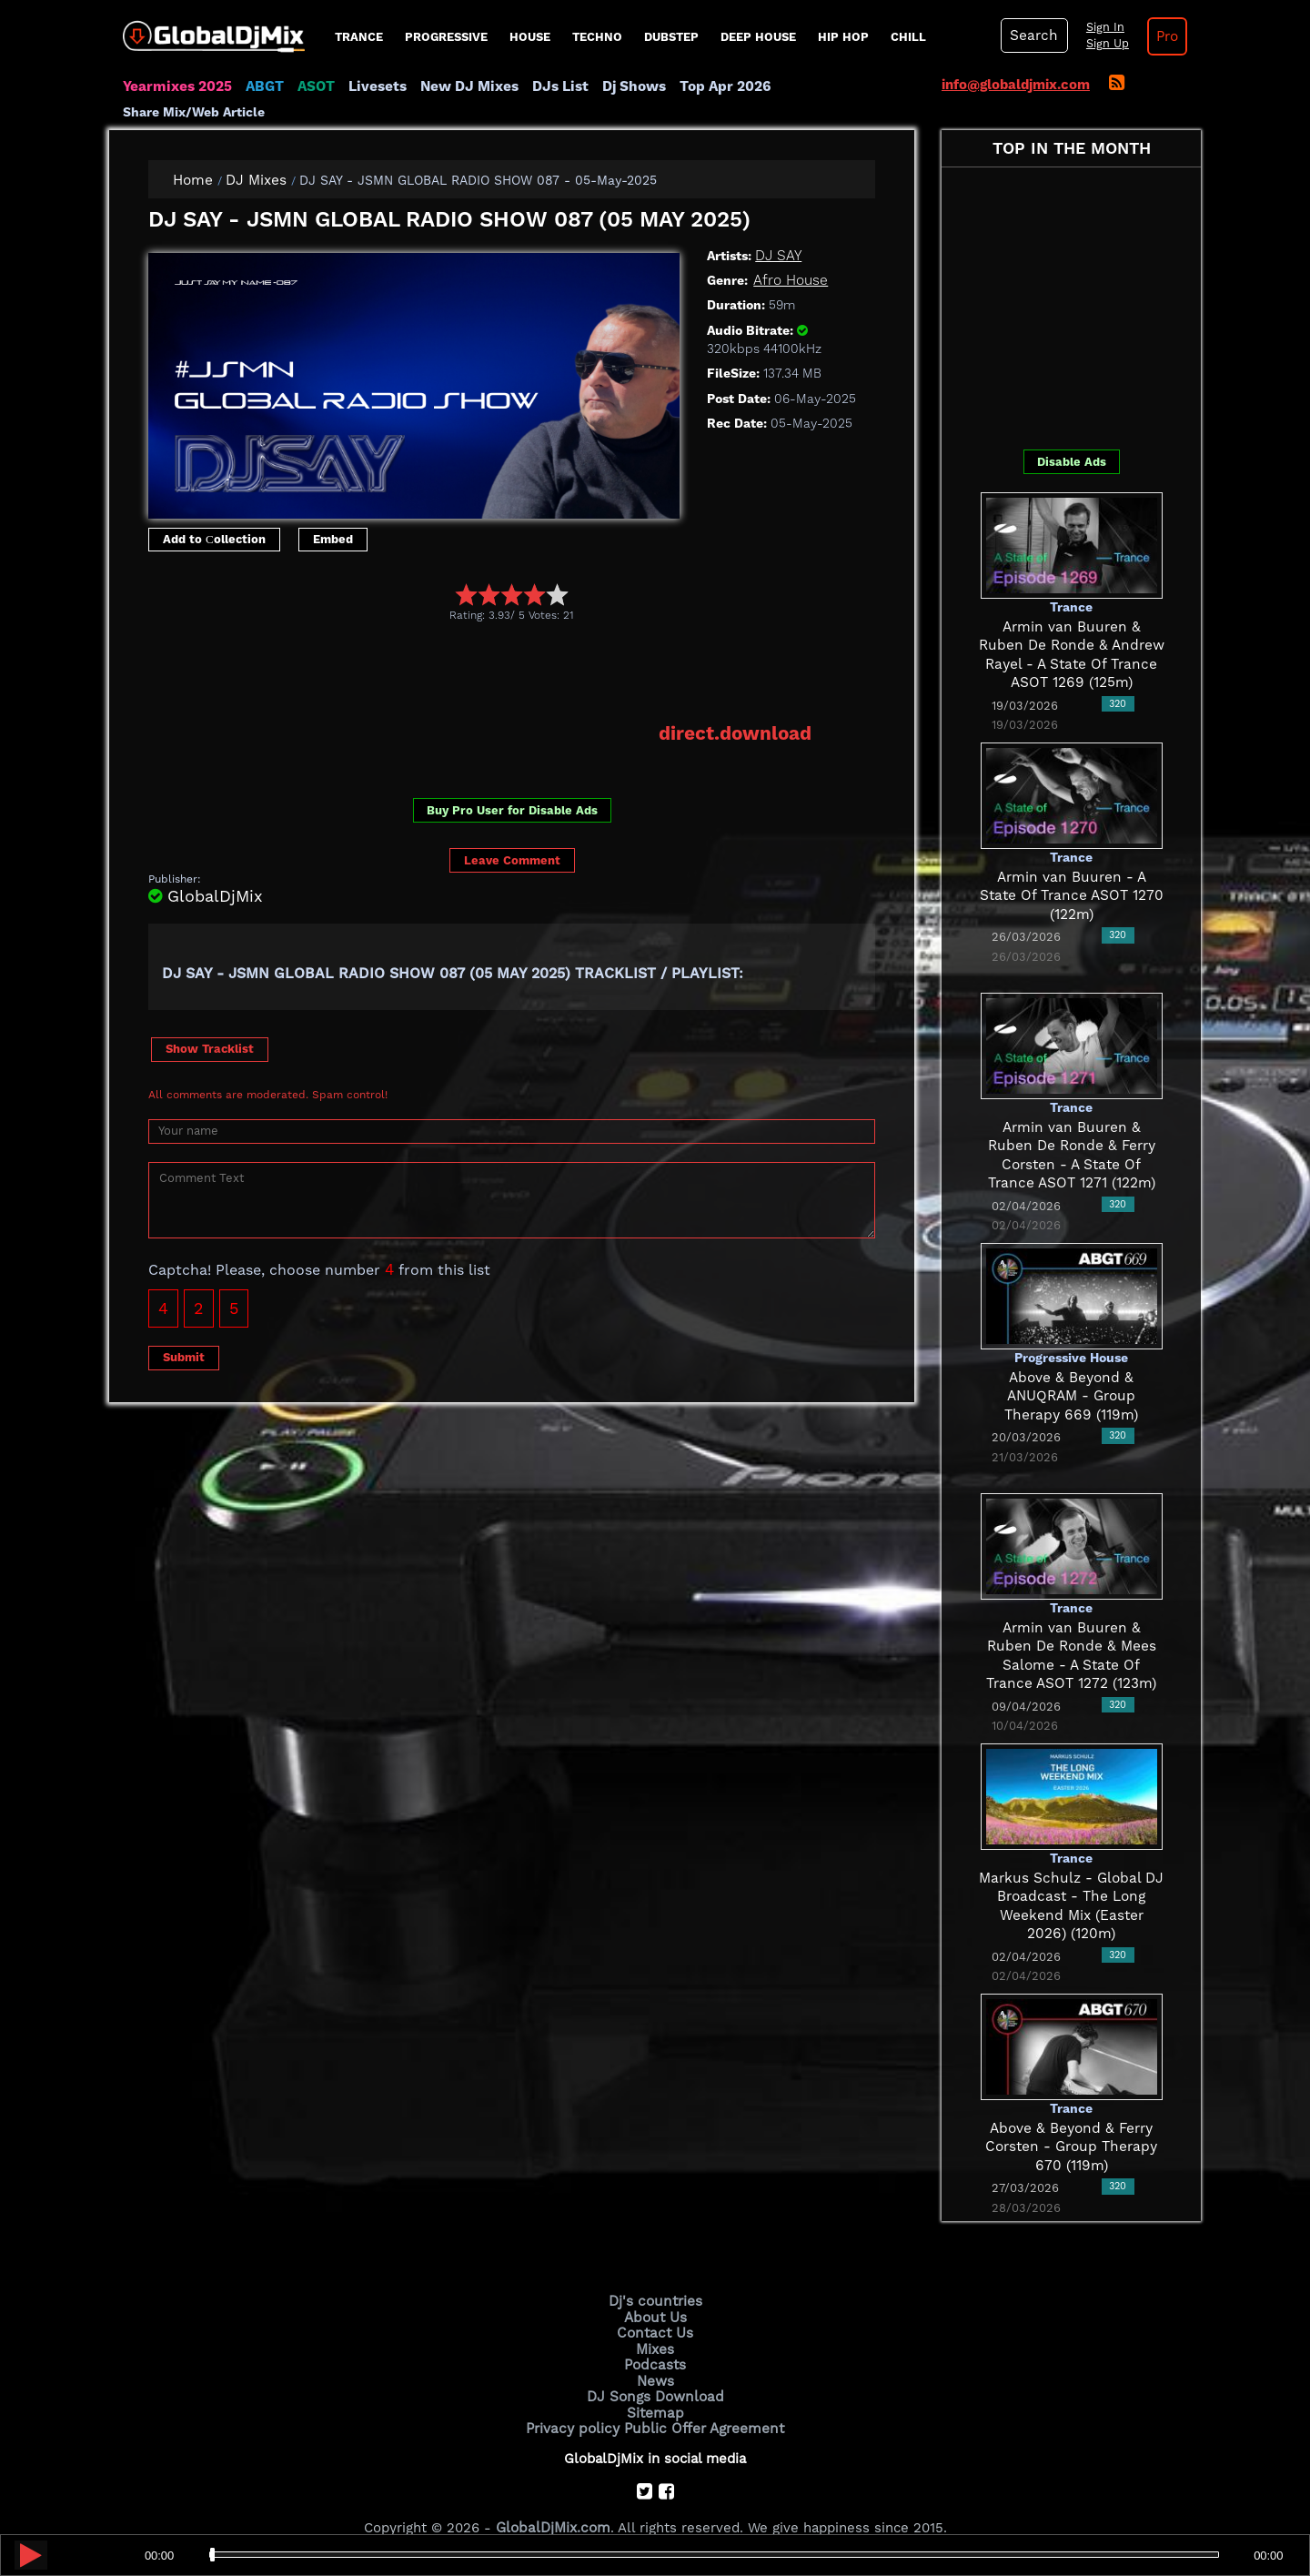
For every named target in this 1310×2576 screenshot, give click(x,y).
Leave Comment (512, 836)
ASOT (312, 86)
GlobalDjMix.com (553, 2499)
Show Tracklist (210, 1024)
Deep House (758, 37)
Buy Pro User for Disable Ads (512, 785)
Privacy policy (575, 2400)
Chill (908, 37)
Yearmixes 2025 (176, 86)
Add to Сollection (214, 514)
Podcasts (655, 2339)
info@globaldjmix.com (1016, 84)
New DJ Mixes (463, 86)
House (529, 37)
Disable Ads (1071, 437)
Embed (333, 514)
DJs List (552, 86)
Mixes (655, 2324)
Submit (184, 1332)
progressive (446, 37)
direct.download (736, 710)
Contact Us (655, 2308)
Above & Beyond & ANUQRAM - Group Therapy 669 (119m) (1071, 1372)
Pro (1163, 36)
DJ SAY (778, 231)
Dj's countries (655, 2277)
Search (1032, 35)
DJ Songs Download (655, 2369)
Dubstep (671, 37)
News (655, 2355)
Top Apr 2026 (714, 86)
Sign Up (1103, 43)
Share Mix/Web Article (842, 86)
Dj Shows (624, 86)
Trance (359, 37)
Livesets (373, 86)
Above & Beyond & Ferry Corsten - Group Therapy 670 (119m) (1071, 2122)
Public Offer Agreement (702, 2400)
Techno (597, 37)
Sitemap (655, 2385)
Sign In (1101, 27)
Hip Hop (843, 37)
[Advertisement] (479, 648)
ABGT (261, 86)
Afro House (790, 255)
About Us (655, 2293)
